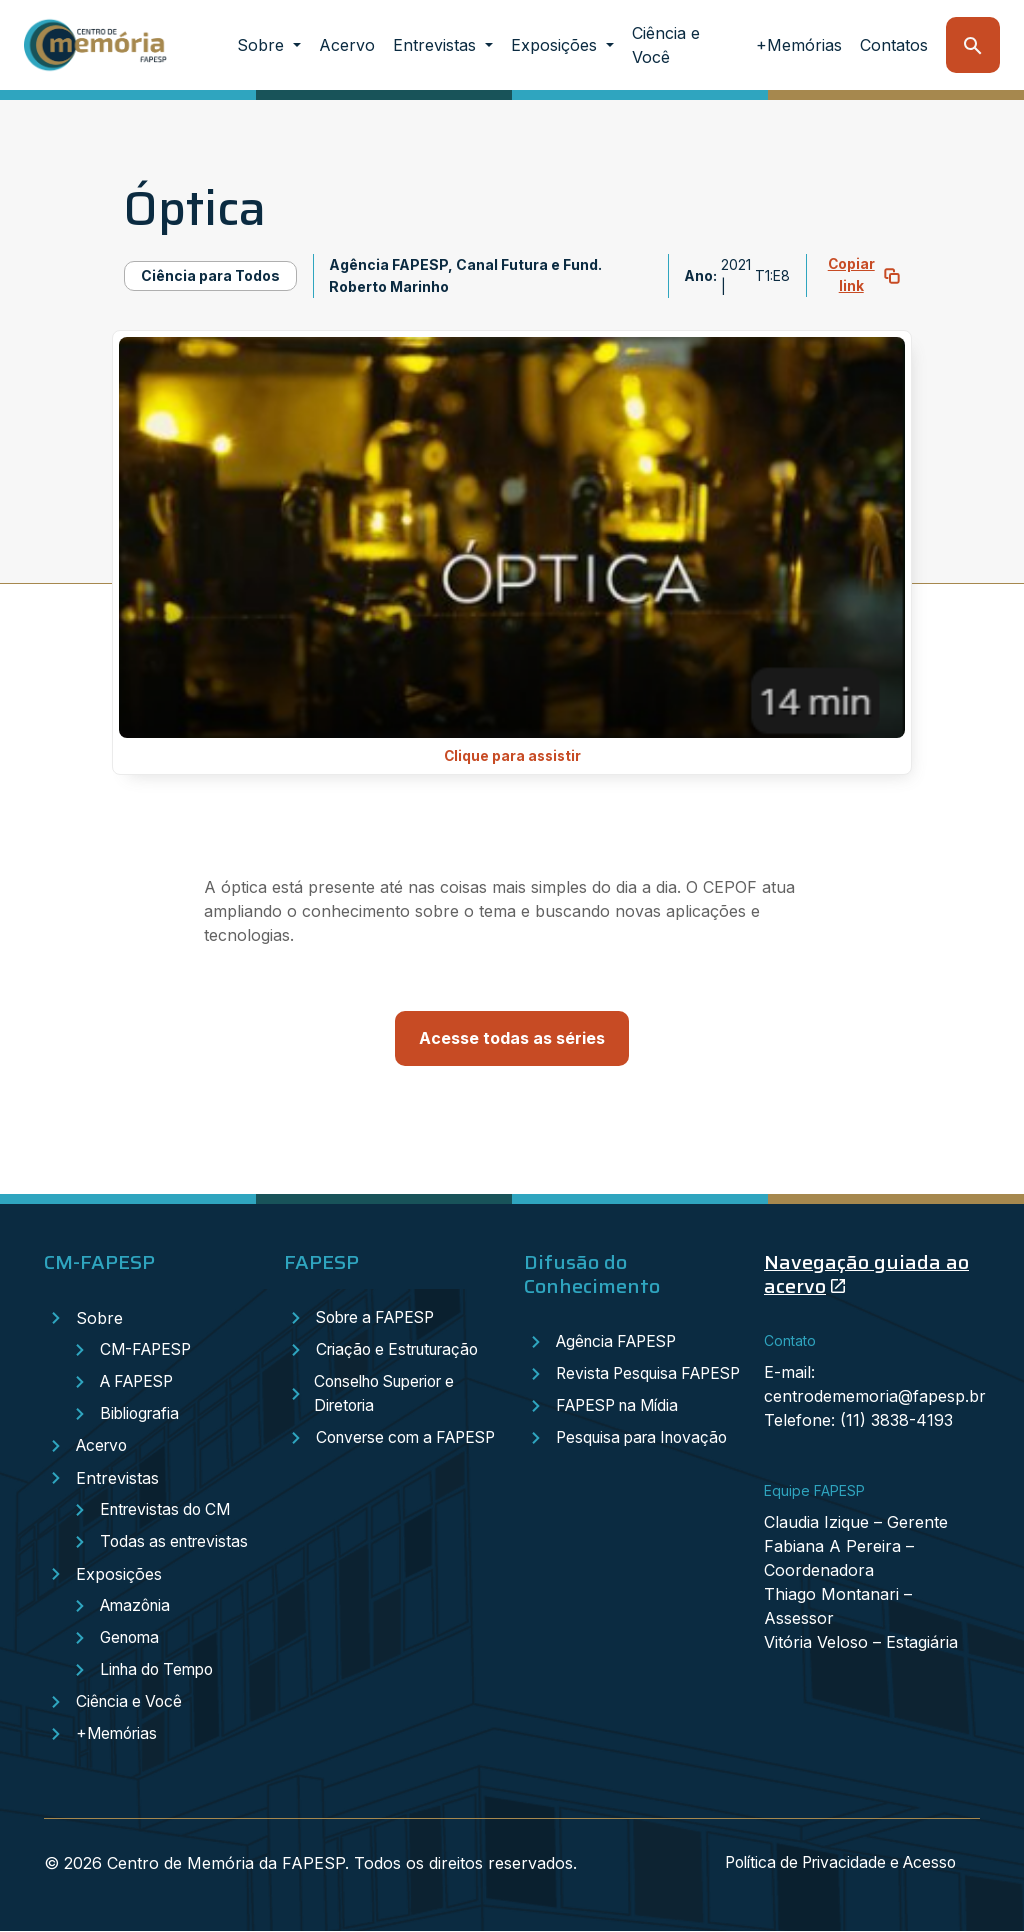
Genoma (132, 1639)
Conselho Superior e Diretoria (391, 1395)
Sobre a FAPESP (381, 1319)
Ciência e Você (666, 45)
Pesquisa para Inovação (647, 1463)
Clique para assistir (512, 756)
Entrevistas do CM (169, 1511)
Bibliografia (142, 1415)
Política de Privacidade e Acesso (833, 1864)
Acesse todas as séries (512, 1039)
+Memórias (799, 45)
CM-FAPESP (148, 1351)
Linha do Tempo (161, 1671)
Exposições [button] (556, 45)
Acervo (347, 45)
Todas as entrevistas (177, 1543)
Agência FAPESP (621, 1343)
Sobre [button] (263, 45)
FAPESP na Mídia (622, 1431)
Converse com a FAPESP (377, 1451)
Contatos (894, 45)
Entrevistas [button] (437, 45)
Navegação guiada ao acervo (866, 1275)
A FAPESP (140, 1383)
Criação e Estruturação (404, 1351)
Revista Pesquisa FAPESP (618, 1387)
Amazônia (138, 1607)
